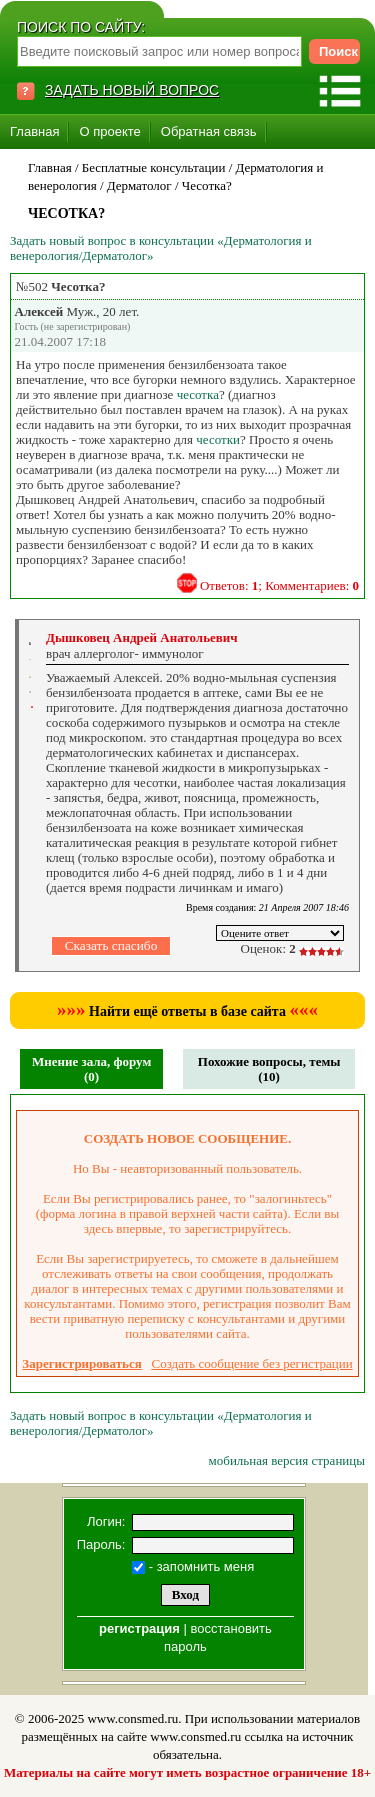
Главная (34, 131)
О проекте (109, 131)
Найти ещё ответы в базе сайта (187, 1011)
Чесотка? (207, 185)
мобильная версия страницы (287, 1460)
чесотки (218, 439)
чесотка (198, 394)
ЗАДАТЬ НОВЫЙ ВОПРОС (132, 90)
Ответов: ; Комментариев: (279, 585)
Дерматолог (139, 185)
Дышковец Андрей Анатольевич (142, 637)
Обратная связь (209, 131)
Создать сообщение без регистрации (252, 1363)
